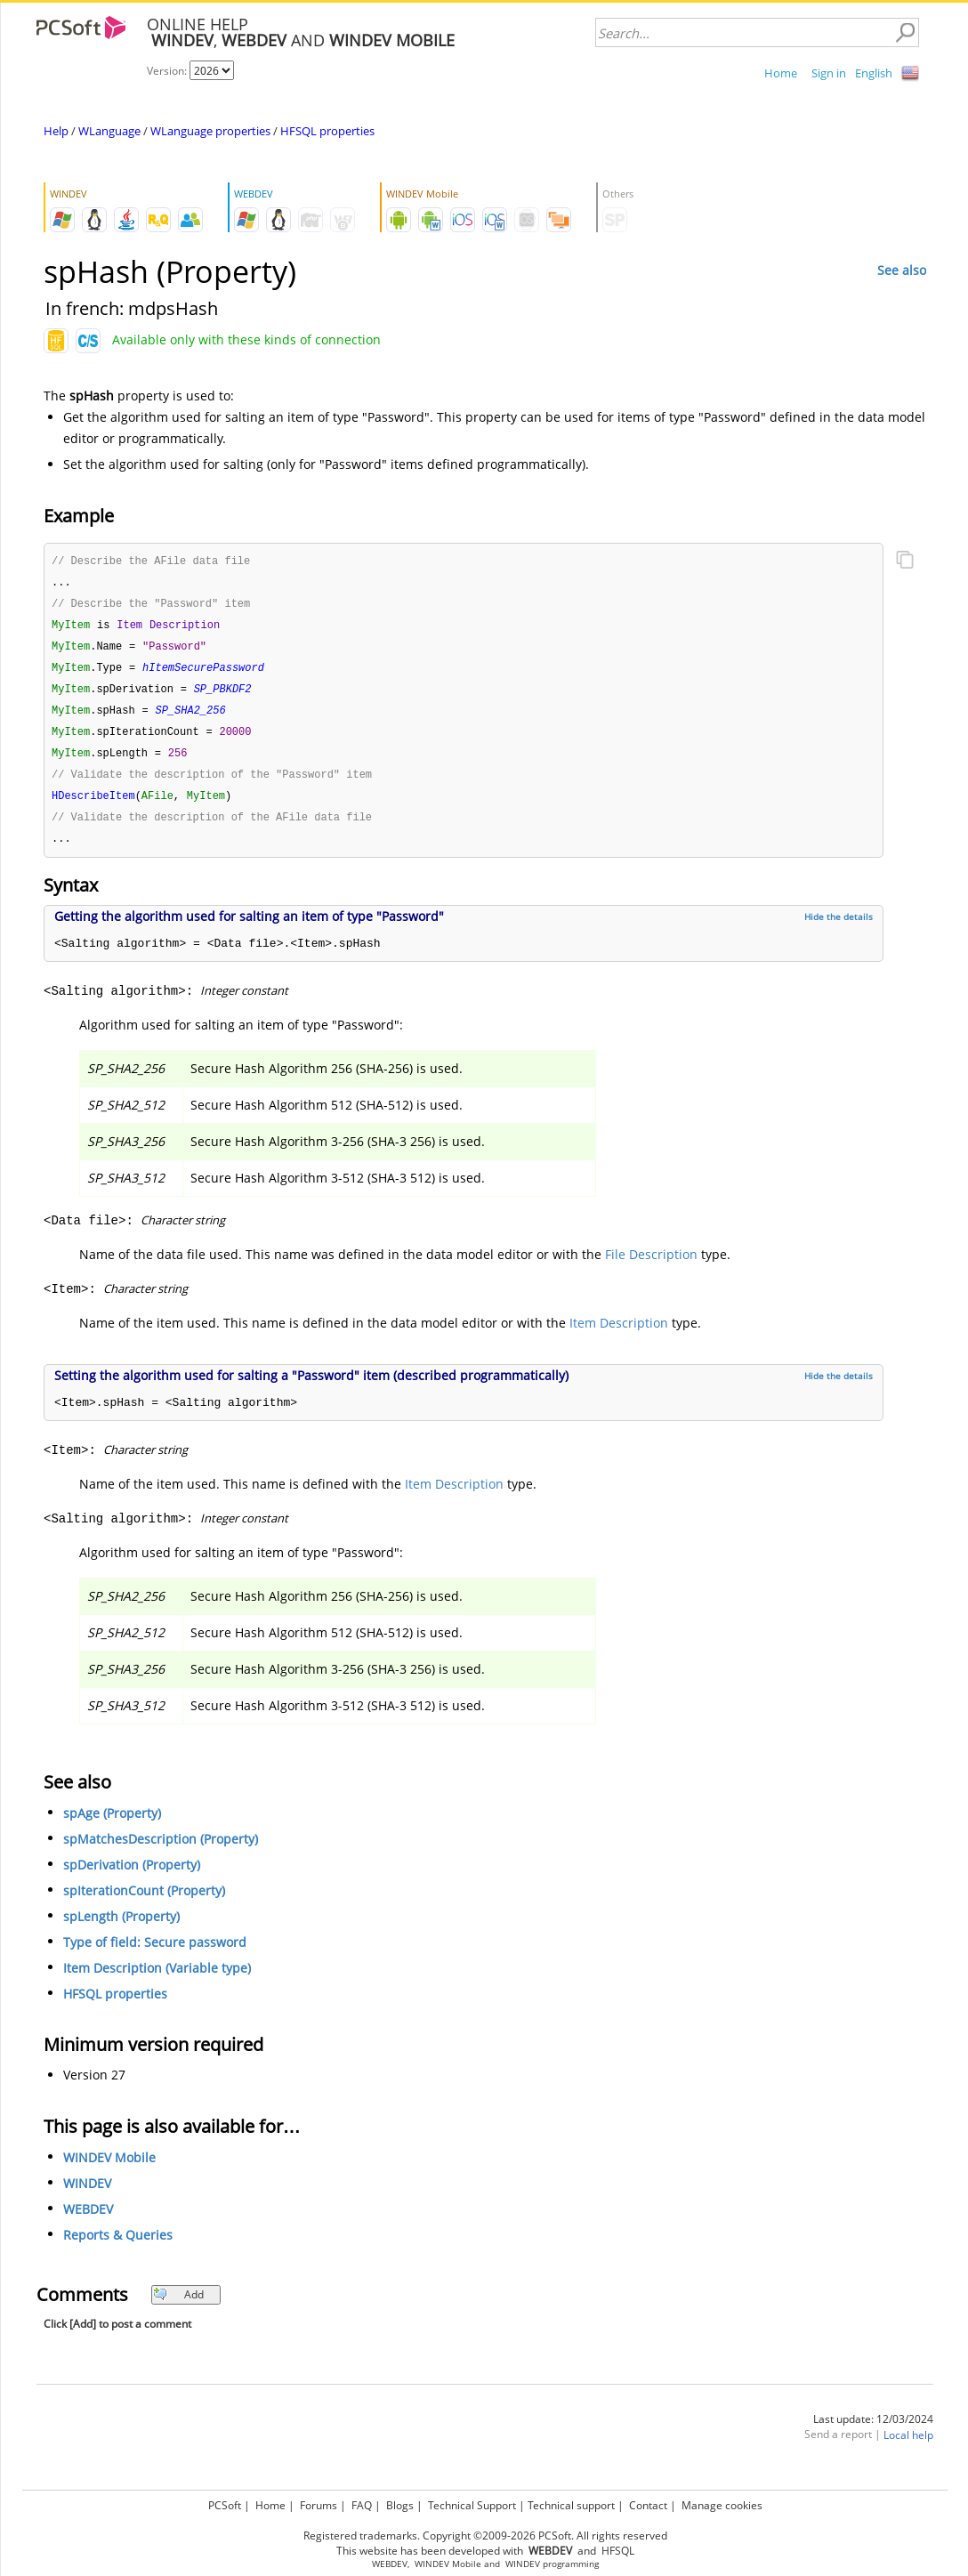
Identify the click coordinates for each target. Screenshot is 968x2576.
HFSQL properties (327, 131)
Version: (168, 70)
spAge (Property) (112, 1825)
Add (178, 2306)
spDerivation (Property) (131, 1877)
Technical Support (472, 2505)
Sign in (828, 73)
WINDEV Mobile (109, 2169)
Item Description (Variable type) (157, 1980)
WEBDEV (88, 2221)
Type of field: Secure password (154, 1954)
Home (780, 73)
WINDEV (87, 2195)
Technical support (571, 2505)
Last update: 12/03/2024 (873, 2431)
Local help (908, 2447)
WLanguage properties (210, 131)
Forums (318, 2505)
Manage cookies (722, 2505)
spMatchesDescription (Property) (160, 1851)
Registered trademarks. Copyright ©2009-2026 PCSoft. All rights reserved (485, 2535)
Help (56, 131)
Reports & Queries (118, 2247)
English (873, 73)
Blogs (400, 2505)
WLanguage (109, 131)
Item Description (618, 1335)
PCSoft (224, 2505)
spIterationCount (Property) (144, 1902)
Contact (648, 2505)
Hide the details (838, 929)
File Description (651, 1266)
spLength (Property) (121, 1928)
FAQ (361, 2505)
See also (901, 270)
